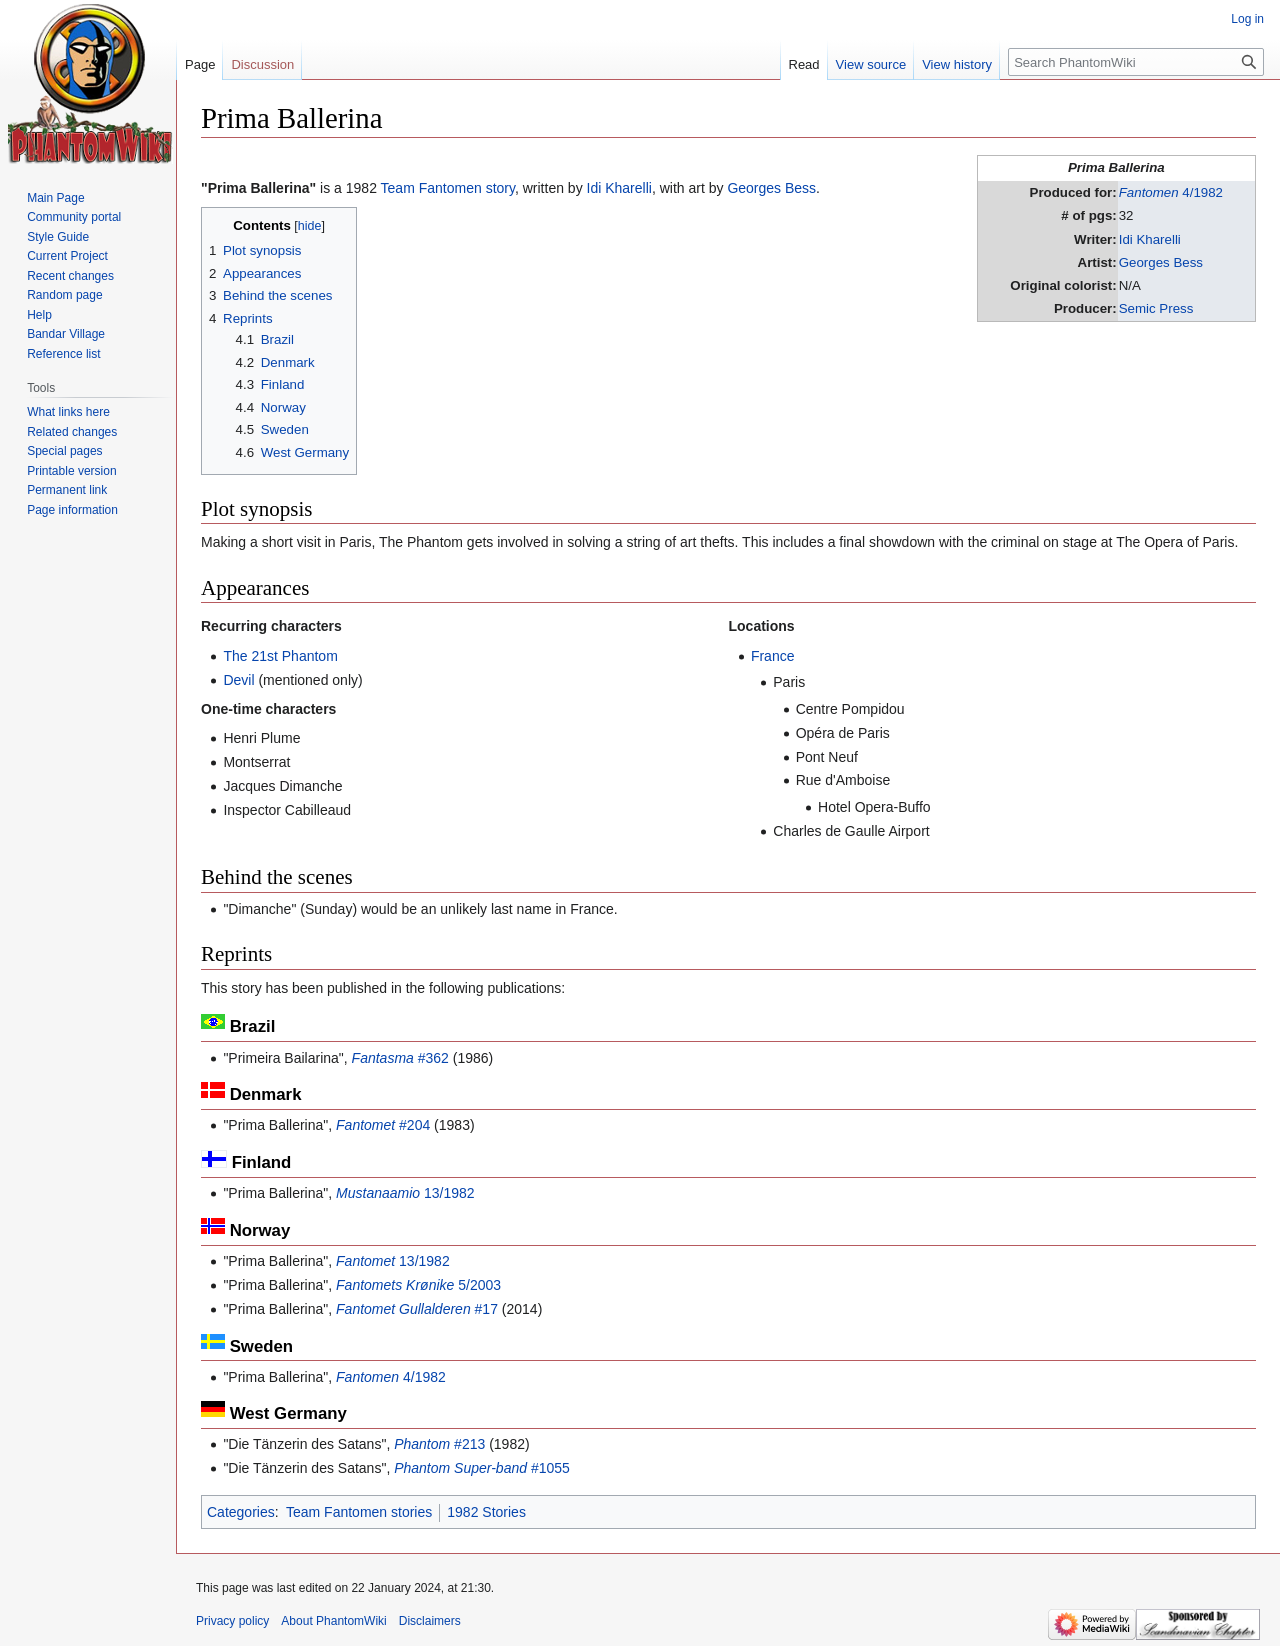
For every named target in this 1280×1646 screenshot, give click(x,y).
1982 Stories (486, 1512)
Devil (238, 680)
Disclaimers (430, 1621)
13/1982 (405, 1193)
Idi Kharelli (1150, 239)
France (773, 656)
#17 (417, 1309)
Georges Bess (1161, 262)
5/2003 (418, 1285)
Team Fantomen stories (359, 1512)
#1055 (482, 1468)
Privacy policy (232, 1621)
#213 (439, 1444)
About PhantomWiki (333, 1621)
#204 (383, 1125)
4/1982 (1171, 192)
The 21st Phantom (280, 656)
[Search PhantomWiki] (1136, 62)
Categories (241, 1512)
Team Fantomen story (448, 188)
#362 (400, 1058)
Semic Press (1156, 308)
